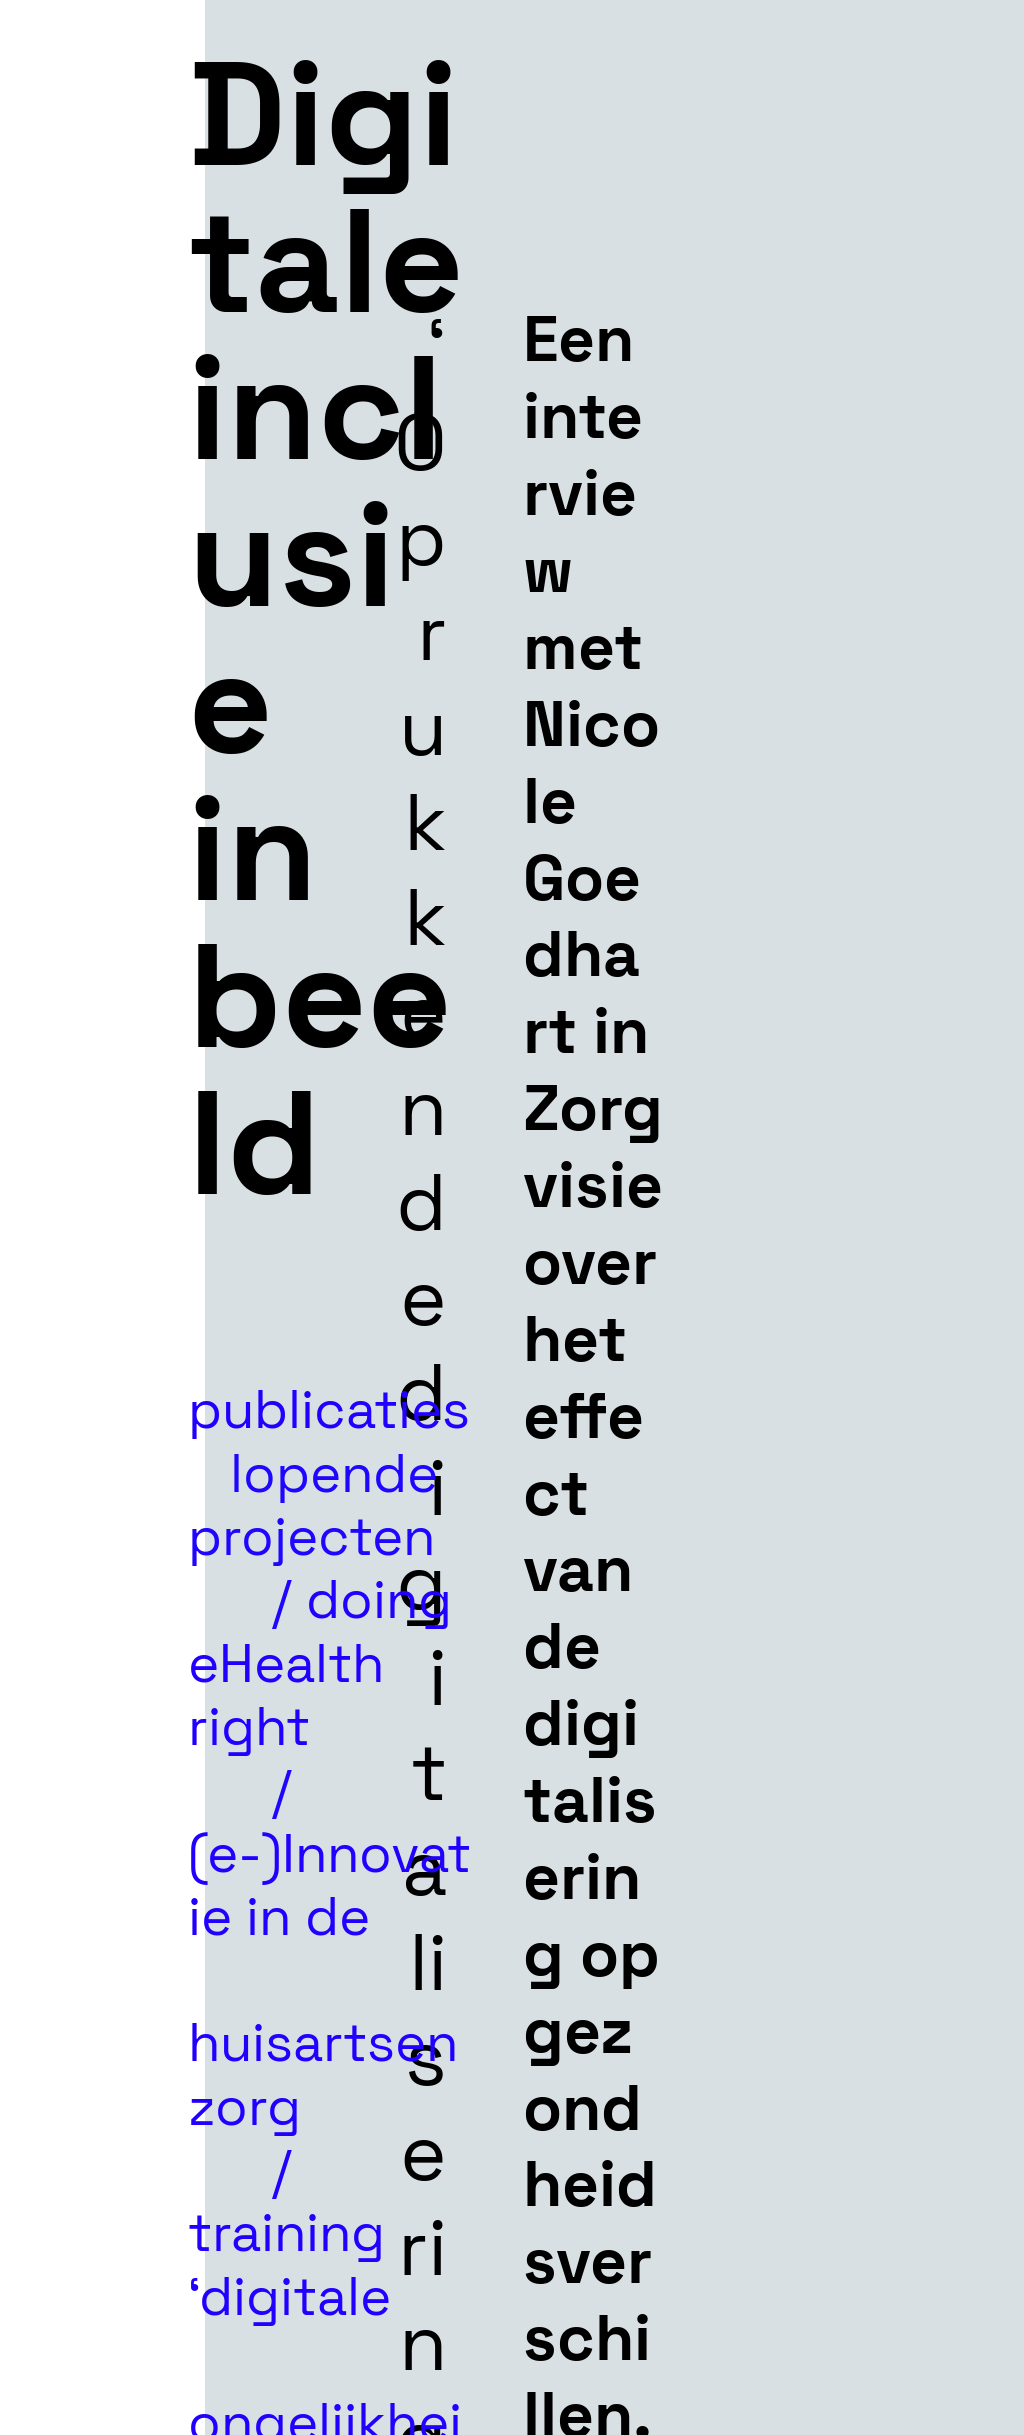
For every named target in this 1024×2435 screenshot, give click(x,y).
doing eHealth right (320, 1663)
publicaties (329, 1378)
